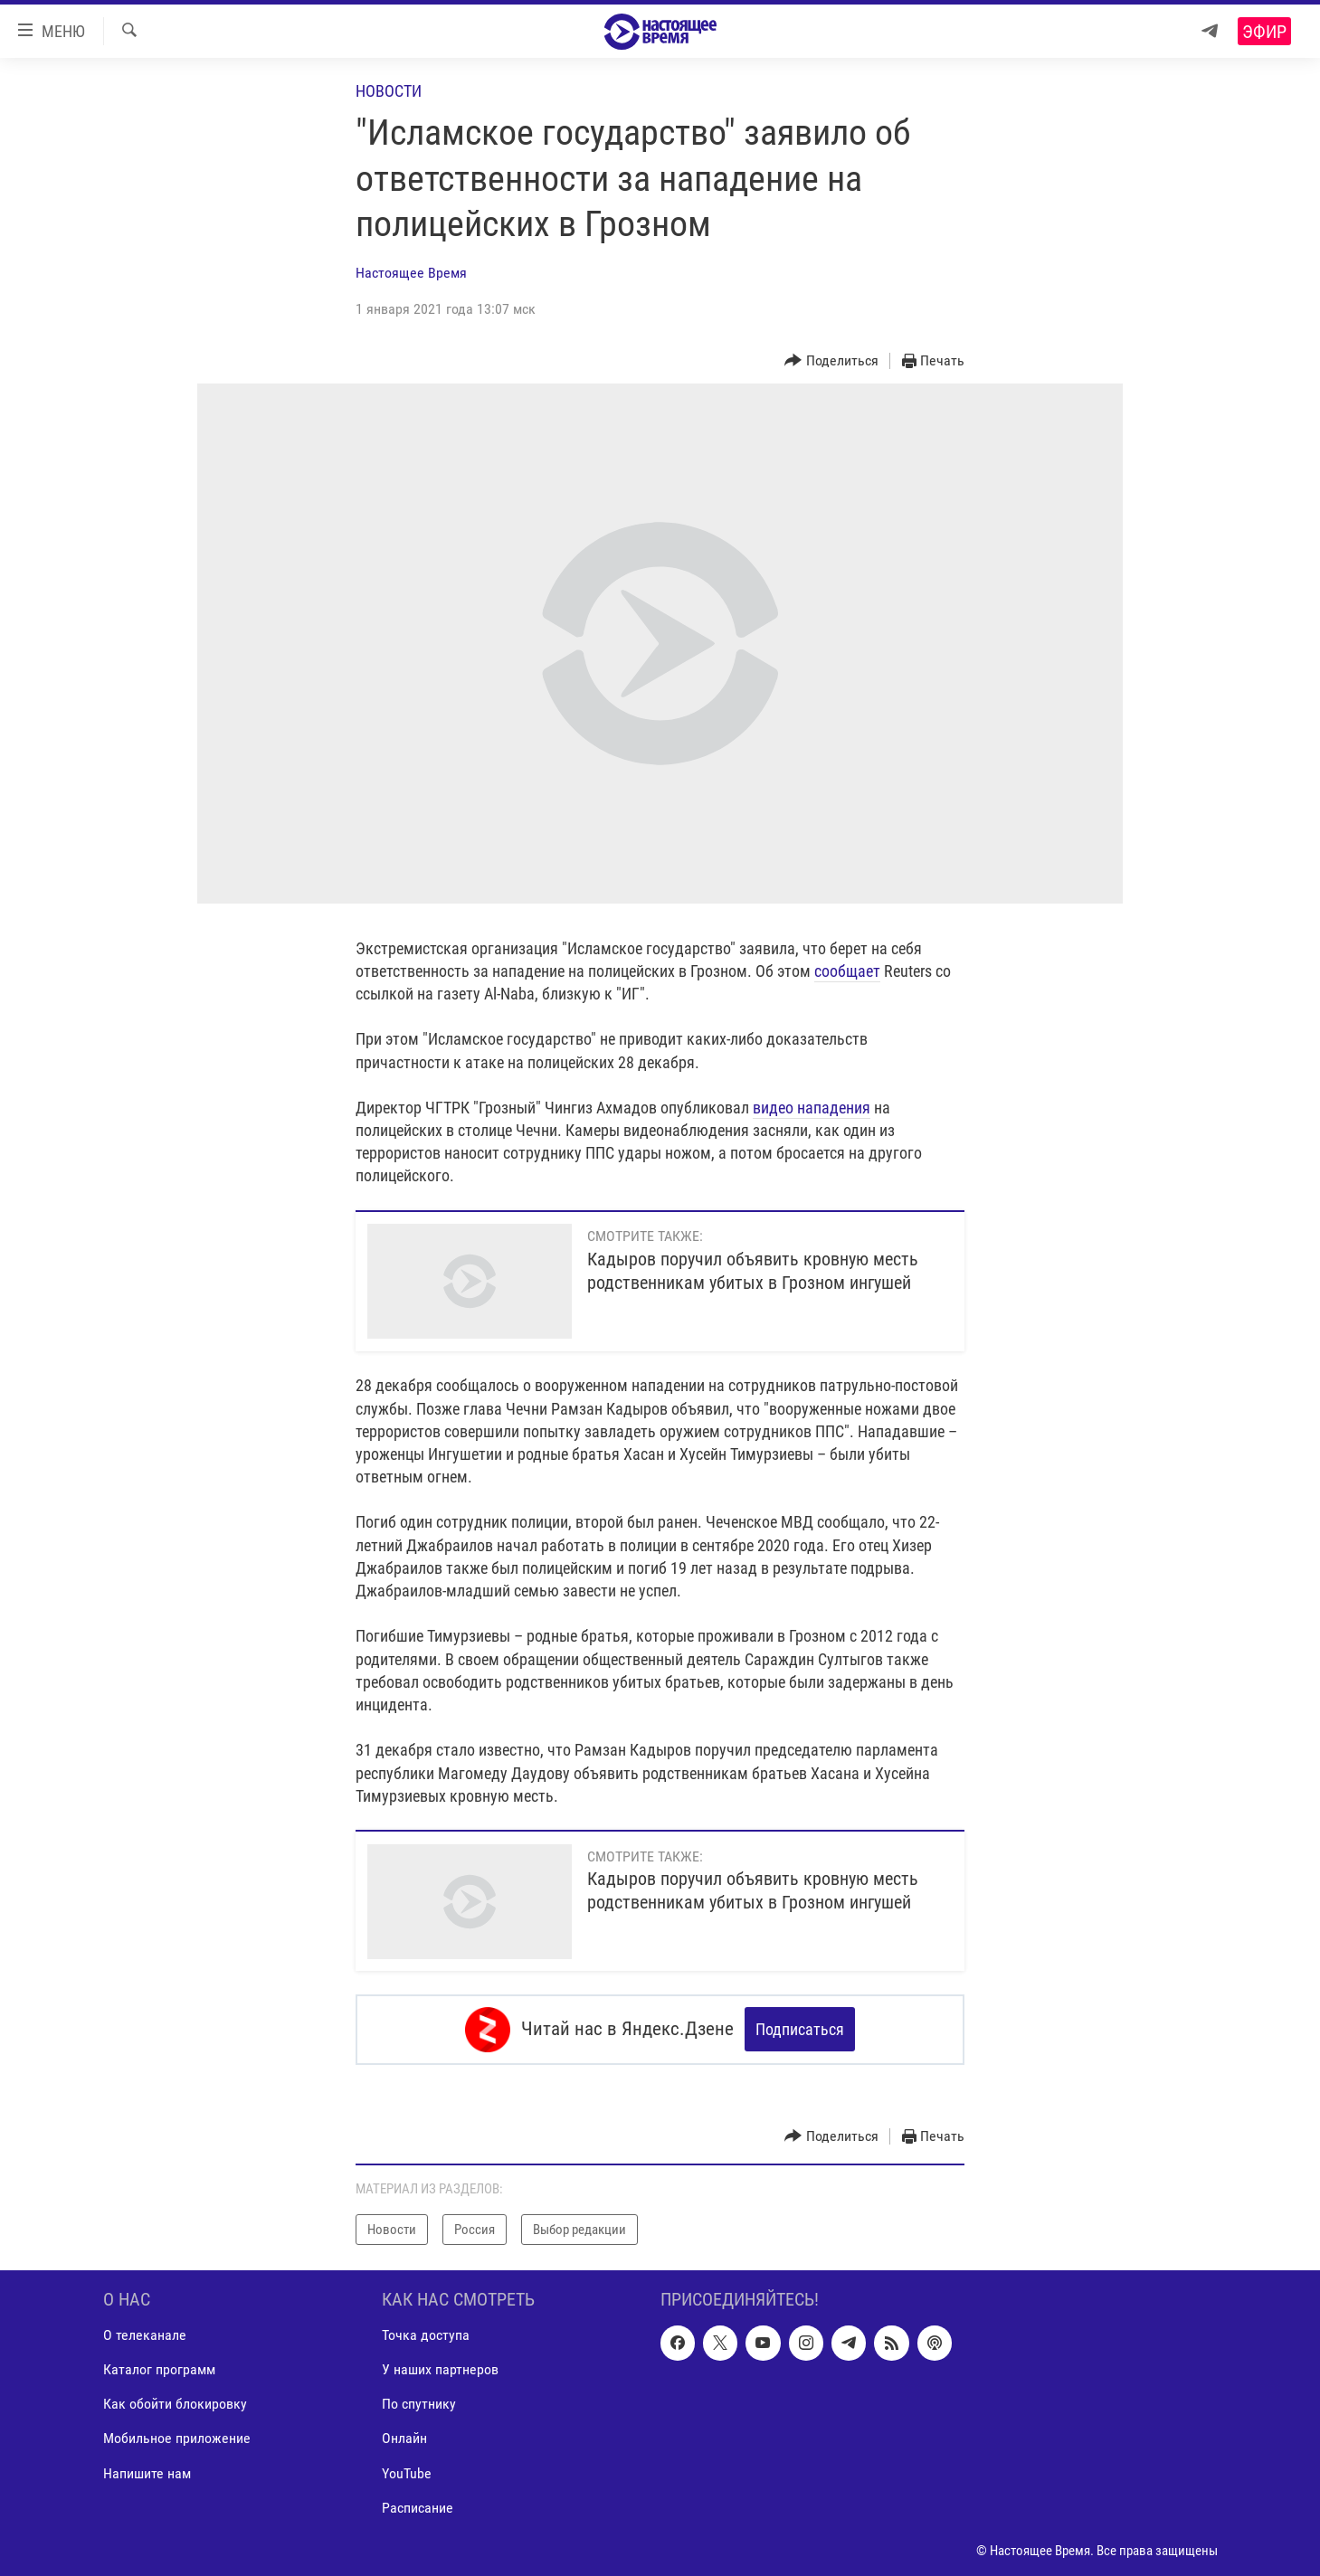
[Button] (831, 361)
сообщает (847, 970)
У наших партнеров (440, 2369)
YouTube (407, 2472)
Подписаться (799, 2029)
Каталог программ (159, 2369)
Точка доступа (426, 2335)
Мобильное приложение (177, 2438)
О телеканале (144, 2335)
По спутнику (419, 2403)
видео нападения (811, 1107)
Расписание (417, 2506)
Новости (389, 90)
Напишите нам (147, 2472)
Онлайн (404, 2438)
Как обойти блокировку (175, 2403)
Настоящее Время (411, 272)
